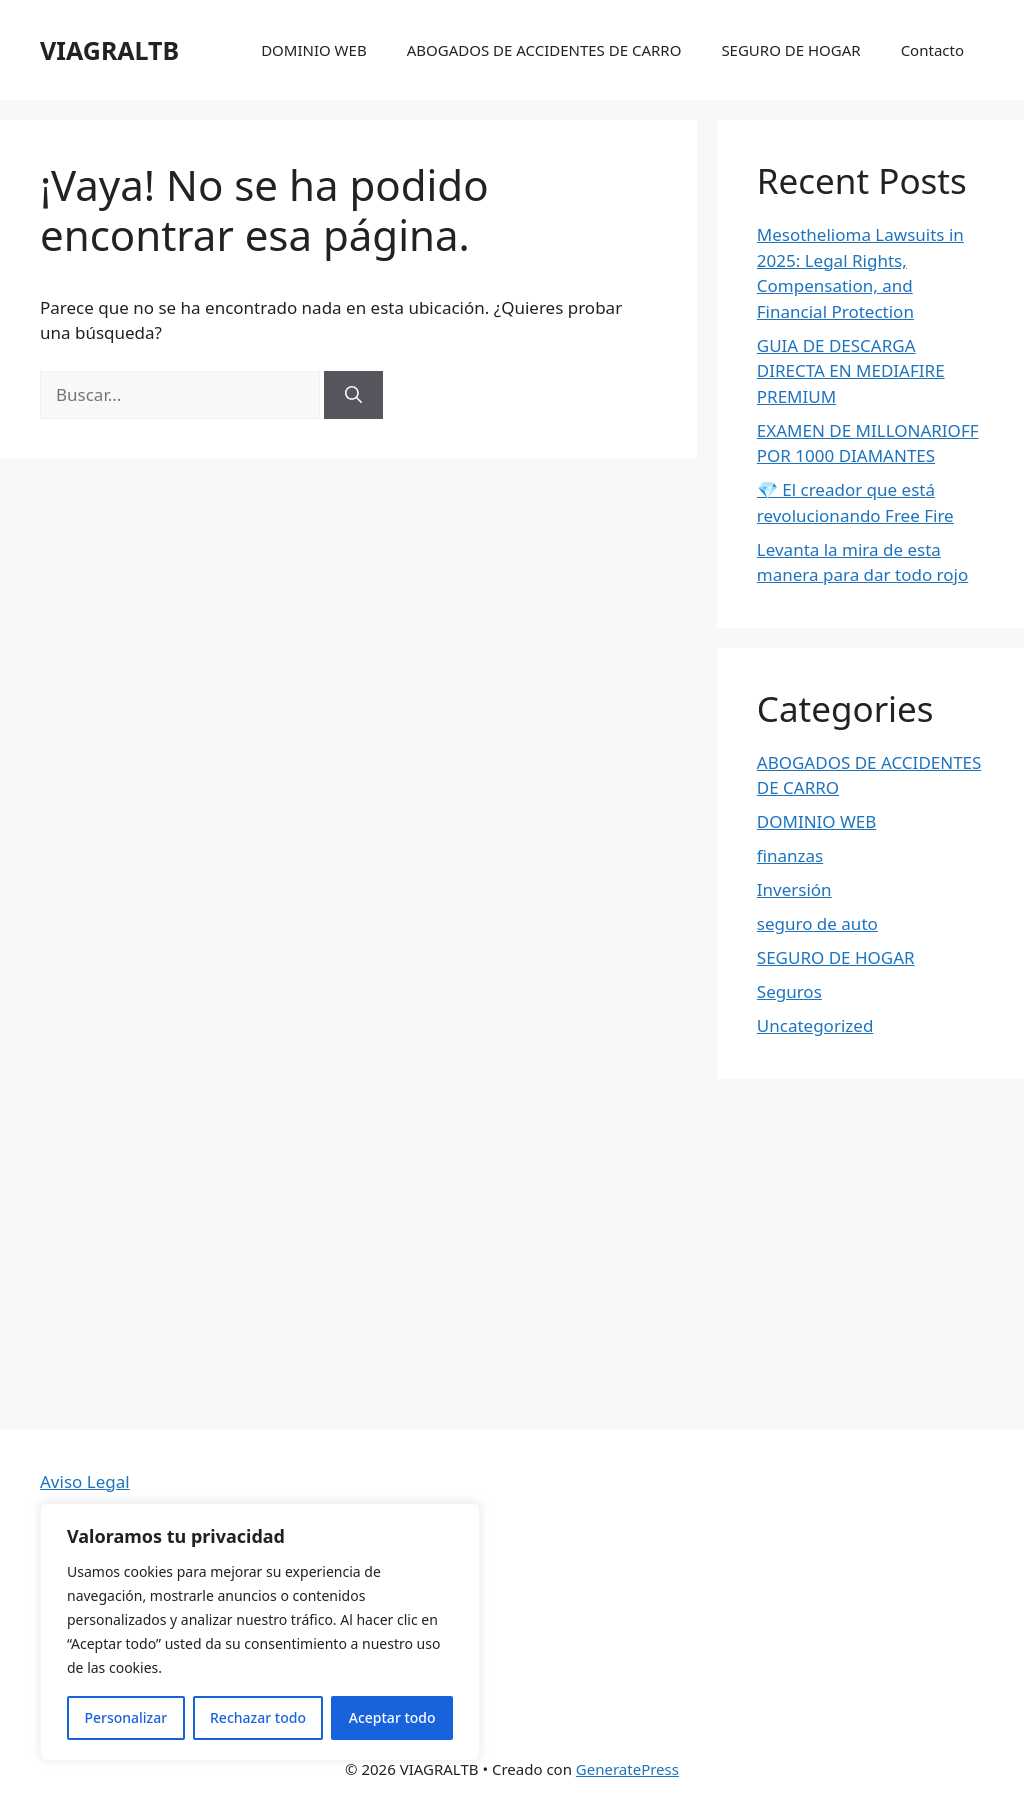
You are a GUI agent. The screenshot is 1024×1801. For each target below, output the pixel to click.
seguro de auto (817, 923)
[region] (260, 1632)
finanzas (790, 855)
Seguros (789, 991)
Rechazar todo (258, 1717)
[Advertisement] (512, 1279)
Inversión (794, 889)
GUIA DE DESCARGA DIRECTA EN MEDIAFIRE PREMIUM (851, 371)
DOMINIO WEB (314, 50)
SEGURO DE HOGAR (790, 50)
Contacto (932, 50)
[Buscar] (353, 395)
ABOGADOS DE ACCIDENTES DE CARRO (544, 50)
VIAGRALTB (109, 50)
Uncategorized (815, 1025)
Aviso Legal (85, 1481)
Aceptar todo (392, 1717)
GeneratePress (627, 1769)
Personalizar (125, 1717)
